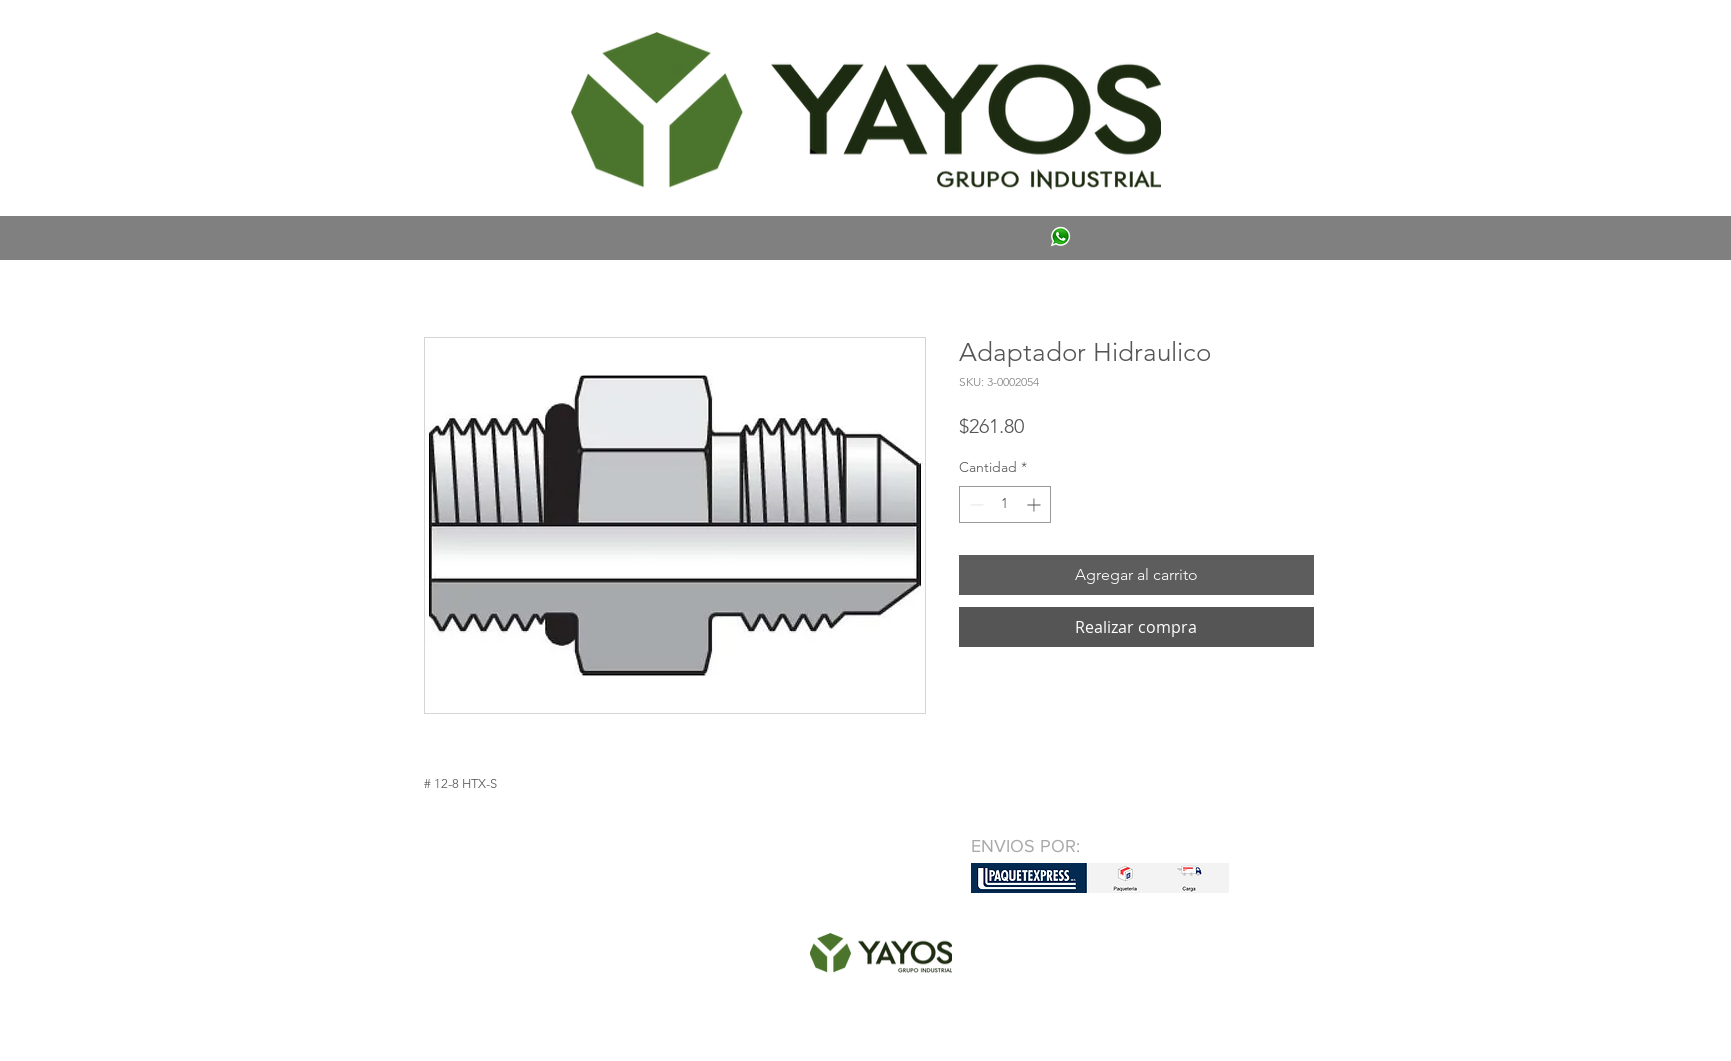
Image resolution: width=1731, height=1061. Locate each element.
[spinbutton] (1005, 504)
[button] (453, 36)
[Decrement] (974, 504)
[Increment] (1035, 504)
